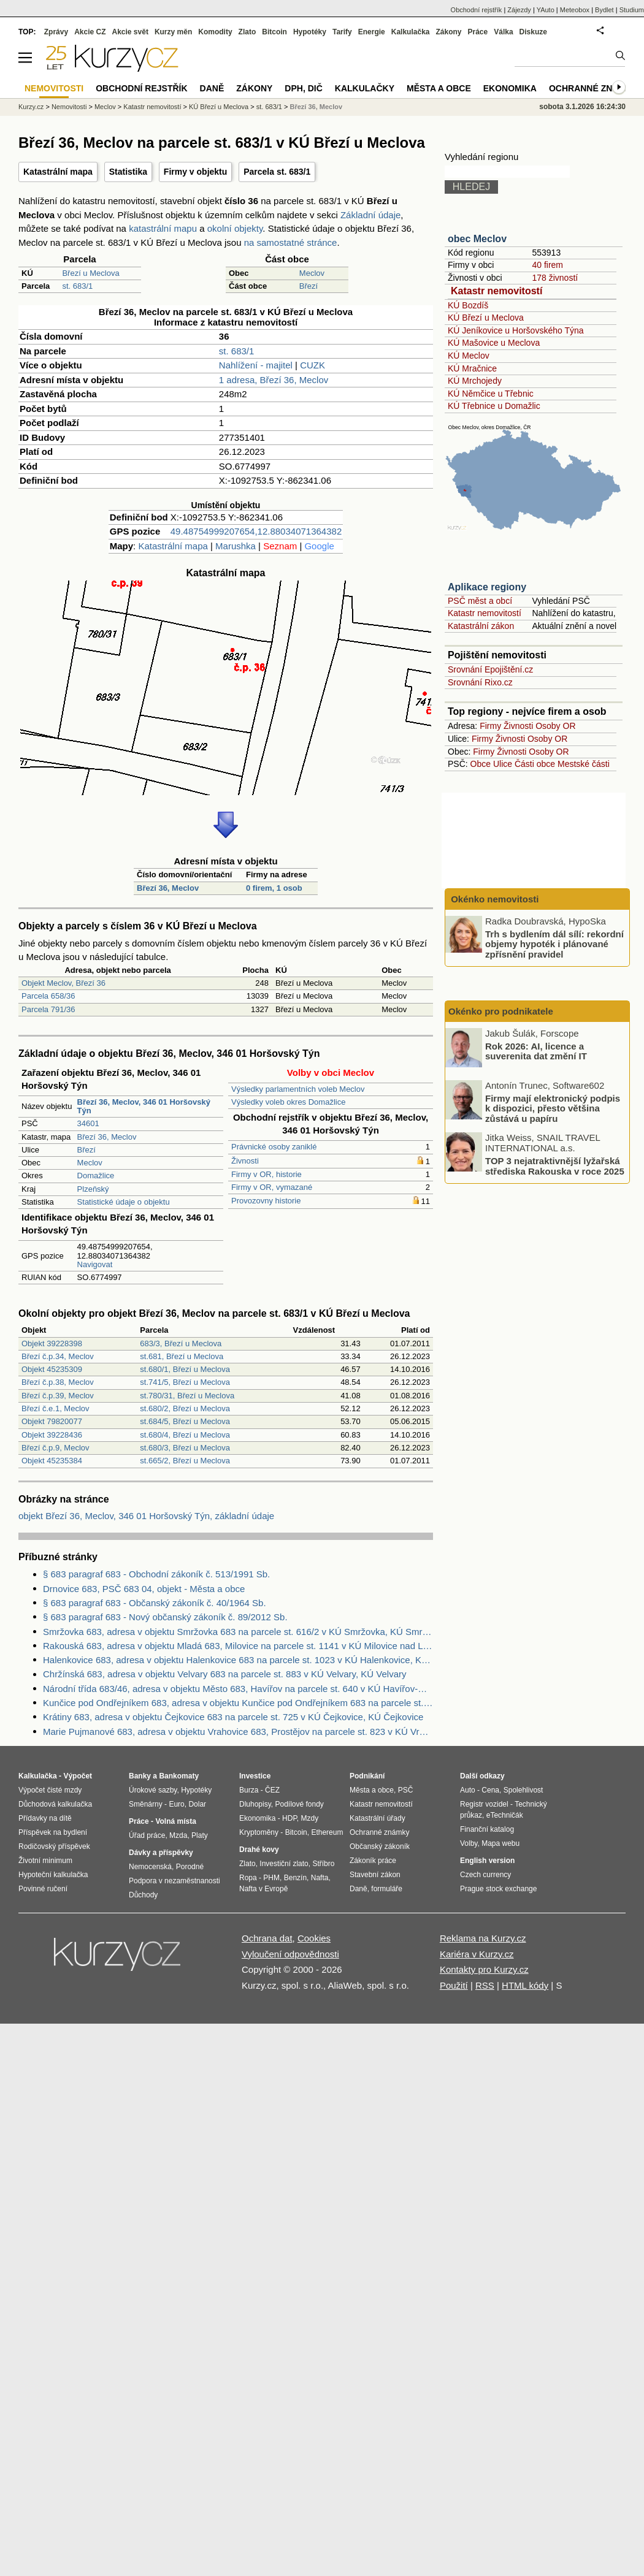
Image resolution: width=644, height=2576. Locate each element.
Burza (248, 1790)
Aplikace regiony (487, 587)
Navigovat (95, 1264)
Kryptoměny (258, 1832)
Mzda (178, 1835)
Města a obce (439, 88)
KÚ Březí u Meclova (486, 317)
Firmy (490, 726)
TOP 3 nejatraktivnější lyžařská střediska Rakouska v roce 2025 (554, 1166)
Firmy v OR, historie (266, 1174)
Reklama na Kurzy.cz (483, 1938)
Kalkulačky (364, 88)
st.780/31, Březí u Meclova (187, 1395)
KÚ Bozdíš (468, 305)
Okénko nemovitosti (493, 899)
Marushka (235, 546)
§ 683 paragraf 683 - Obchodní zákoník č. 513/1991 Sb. (156, 1574)
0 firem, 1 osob (274, 888)
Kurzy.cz (31, 106)
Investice (254, 1776)
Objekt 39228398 (51, 1343)
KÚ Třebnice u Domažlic (494, 406)
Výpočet (77, 1776)
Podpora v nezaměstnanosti (174, 1881)
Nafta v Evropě (263, 1888)
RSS (484, 1985)
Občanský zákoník (380, 1846)
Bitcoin (274, 32)
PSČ (405, 1790)
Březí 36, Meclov (168, 888)
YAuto (545, 9)
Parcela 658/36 (48, 995)
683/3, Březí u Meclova (180, 1343)
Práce (478, 32)
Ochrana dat (267, 1938)
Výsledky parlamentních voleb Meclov (298, 1089)
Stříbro (323, 1863)
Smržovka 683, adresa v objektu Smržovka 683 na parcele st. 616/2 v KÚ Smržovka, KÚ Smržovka (238, 1631)
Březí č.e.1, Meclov (55, 1408)
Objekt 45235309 (51, 1369)
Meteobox (574, 9)
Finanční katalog (487, 1829)
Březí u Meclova (90, 273)
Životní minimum (45, 1860)
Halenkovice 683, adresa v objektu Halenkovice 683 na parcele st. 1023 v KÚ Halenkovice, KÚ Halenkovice (238, 1660)
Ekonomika (510, 88)
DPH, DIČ (303, 88)
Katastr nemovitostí (496, 291)
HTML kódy (525, 1985)
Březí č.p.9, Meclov (55, 1447)
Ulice (502, 764)
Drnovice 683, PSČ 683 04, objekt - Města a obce (144, 1588)
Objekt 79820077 (51, 1421)
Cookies (314, 1938)
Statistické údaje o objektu (123, 1201)
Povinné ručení (42, 1888)
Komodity (215, 32)
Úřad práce (147, 1835)
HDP (289, 1818)
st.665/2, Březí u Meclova (185, 1460)
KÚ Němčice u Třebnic (491, 393)
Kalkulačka (410, 32)
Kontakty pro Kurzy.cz (484, 1969)
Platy (199, 1835)
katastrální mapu (163, 228)
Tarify (342, 32)
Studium (631, 9)
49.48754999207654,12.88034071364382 (256, 531)
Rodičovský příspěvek (54, 1846)
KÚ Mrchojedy (475, 381)
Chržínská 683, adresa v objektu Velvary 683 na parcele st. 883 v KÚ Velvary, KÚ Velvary (225, 1674)
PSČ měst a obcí (480, 601)
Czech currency (485, 1874)
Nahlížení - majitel (256, 365)
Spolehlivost (523, 1790)
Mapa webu (500, 1843)
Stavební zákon (375, 1874)
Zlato (247, 32)
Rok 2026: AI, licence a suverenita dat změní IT (536, 1050)
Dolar (197, 1804)
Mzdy (310, 1818)
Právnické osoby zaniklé (273, 1146)
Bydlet (604, 9)
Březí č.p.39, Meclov (57, 1395)
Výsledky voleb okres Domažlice (288, 1102)
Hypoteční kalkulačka (53, 1874)
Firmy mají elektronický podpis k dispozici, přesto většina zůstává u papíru (552, 1107)
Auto (467, 1790)
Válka (503, 32)
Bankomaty (179, 1776)
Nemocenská (150, 1866)
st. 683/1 (77, 286)
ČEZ (272, 1790)
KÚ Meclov (468, 355)
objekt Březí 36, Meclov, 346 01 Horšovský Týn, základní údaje (146, 1516)
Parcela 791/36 (48, 1009)
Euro (176, 1804)
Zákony (448, 32)
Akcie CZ (89, 32)
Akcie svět (130, 32)
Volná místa (175, 1821)
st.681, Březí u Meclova (181, 1356)
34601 (88, 1123)
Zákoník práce (373, 1860)
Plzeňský (93, 1189)
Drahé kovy (259, 1849)
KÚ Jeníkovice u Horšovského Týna (516, 330)
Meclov (311, 273)
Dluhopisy (255, 1804)
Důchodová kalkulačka (55, 1804)
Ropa (248, 1877)
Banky (140, 1776)
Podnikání (367, 1776)
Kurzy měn (173, 32)
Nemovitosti (69, 106)
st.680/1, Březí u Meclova (185, 1369)
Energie (371, 32)
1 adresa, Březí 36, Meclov (273, 380)
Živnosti (245, 1160)
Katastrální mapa (58, 172)
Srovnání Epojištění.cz (490, 669)
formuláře (386, 1888)
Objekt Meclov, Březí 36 (63, 983)
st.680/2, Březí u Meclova (185, 1408)
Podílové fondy (299, 1804)
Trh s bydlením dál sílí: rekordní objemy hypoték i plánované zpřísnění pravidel (554, 943)
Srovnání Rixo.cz (480, 682)
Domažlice (96, 1175)
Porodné (190, 1866)
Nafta (320, 1877)
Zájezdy (519, 9)
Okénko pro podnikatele (500, 1011)
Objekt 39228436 (51, 1434)
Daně (212, 88)
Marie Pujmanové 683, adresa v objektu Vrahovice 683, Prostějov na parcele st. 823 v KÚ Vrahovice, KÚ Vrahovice (238, 1731)
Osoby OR (555, 726)
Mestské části (584, 764)
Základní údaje (370, 215)
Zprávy (56, 32)
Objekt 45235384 (51, 1460)
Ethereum (327, 1832)
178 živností (555, 278)
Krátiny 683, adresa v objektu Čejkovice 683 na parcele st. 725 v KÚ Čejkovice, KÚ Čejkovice (233, 1717)
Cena (490, 1790)
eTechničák (504, 1815)
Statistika (128, 172)
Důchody (143, 1895)
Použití (454, 1985)
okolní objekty (235, 228)
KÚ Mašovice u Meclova (494, 343)
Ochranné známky (593, 88)
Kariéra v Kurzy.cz (477, 1954)
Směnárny (146, 1804)
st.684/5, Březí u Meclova (185, 1421)
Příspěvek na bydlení (52, 1832)
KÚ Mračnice (472, 368)
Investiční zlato (283, 1863)
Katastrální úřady (377, 1818)
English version (487, 1860)
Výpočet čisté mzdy (50, 1790)
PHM (271, 1877)
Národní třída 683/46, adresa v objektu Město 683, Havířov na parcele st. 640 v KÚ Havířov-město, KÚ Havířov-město (238, 1688)
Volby (468, 1843)
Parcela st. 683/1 (276, 172)
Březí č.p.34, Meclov (57, 1356)
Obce (480, 764)
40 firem (547, 265)
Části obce (535, 764)
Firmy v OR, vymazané (271, 1187)
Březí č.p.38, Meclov (57, 1382)
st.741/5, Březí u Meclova (185, 1382)
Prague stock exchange (498, 1888)
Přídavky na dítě (45, 1818)
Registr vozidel (484, 1804)
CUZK (312, 365)
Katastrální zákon (481, 626)
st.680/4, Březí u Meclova (185, 1434)
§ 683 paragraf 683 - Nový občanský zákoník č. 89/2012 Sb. (165, 1617)
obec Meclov (477, 239)
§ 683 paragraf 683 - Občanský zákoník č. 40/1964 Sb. (154, 1603)
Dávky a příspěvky (161, 1852)
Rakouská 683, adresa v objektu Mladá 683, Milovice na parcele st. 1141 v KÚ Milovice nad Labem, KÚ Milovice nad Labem (238, 1645)
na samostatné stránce (290, 242)
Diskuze (533, 32)
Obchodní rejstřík (476, 9)
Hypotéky (309, 32)
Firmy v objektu (195, 172)
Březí (308, 286)
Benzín (295, 1877)
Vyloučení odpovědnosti (290, 1954)
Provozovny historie (266, 1200)
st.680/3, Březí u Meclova (185, 1447)
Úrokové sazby (153, 1790)
